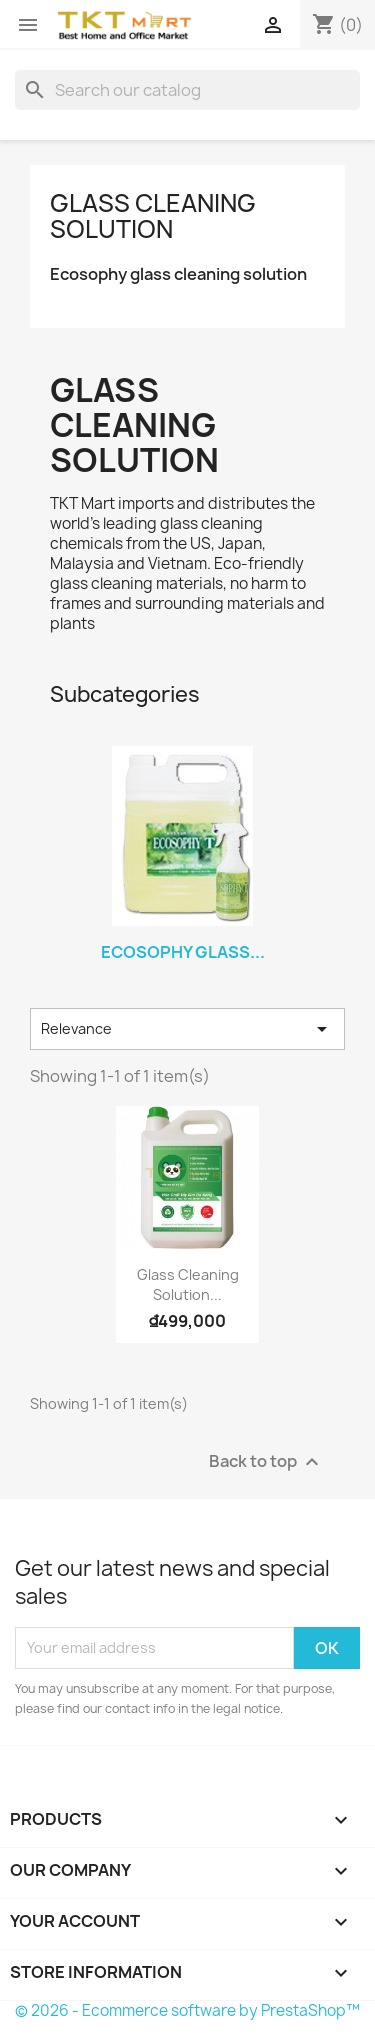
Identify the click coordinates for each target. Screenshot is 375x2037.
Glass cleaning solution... (188, 1284)
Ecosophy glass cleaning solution (178, 274)
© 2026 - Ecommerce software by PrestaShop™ (187, 2010)
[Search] (187, 90)
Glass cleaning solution (153, 216)
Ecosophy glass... (183, 952)
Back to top (266, 1461)
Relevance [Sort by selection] (187, 1029)
